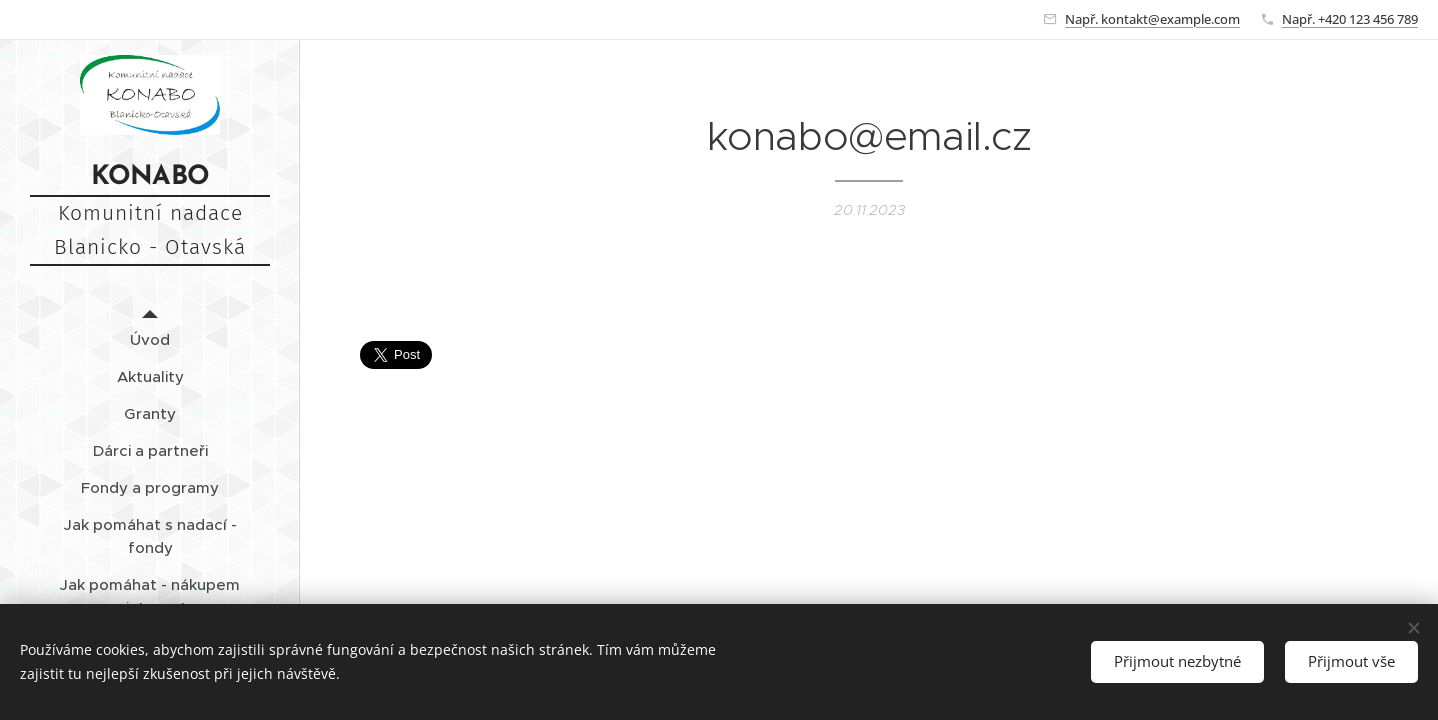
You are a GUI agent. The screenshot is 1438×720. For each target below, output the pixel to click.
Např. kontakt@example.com (1152, 19)
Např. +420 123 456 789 (1350, 19)
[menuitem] (150, 339)
